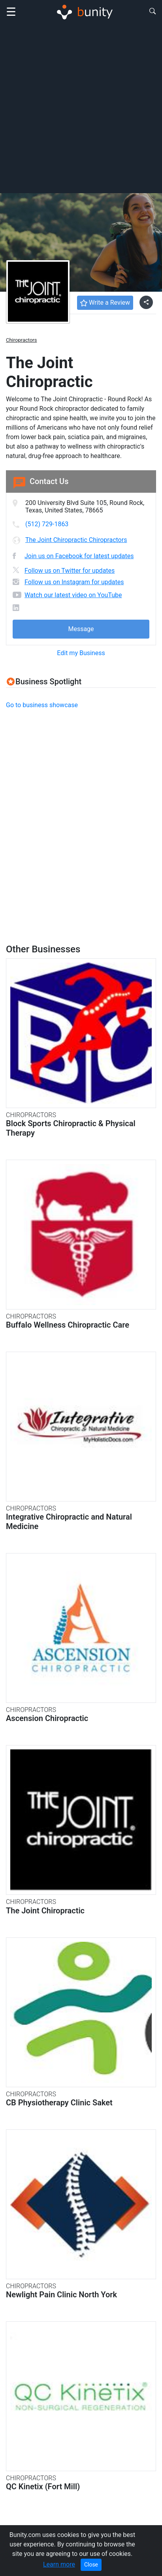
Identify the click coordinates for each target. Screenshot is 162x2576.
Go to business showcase (42, 705)
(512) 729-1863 (46, 524)
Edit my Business (81, 653)
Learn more (59, 2564)
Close (91, 2564)
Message (81, 629)
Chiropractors (21, 340)
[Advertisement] (81, 107)
